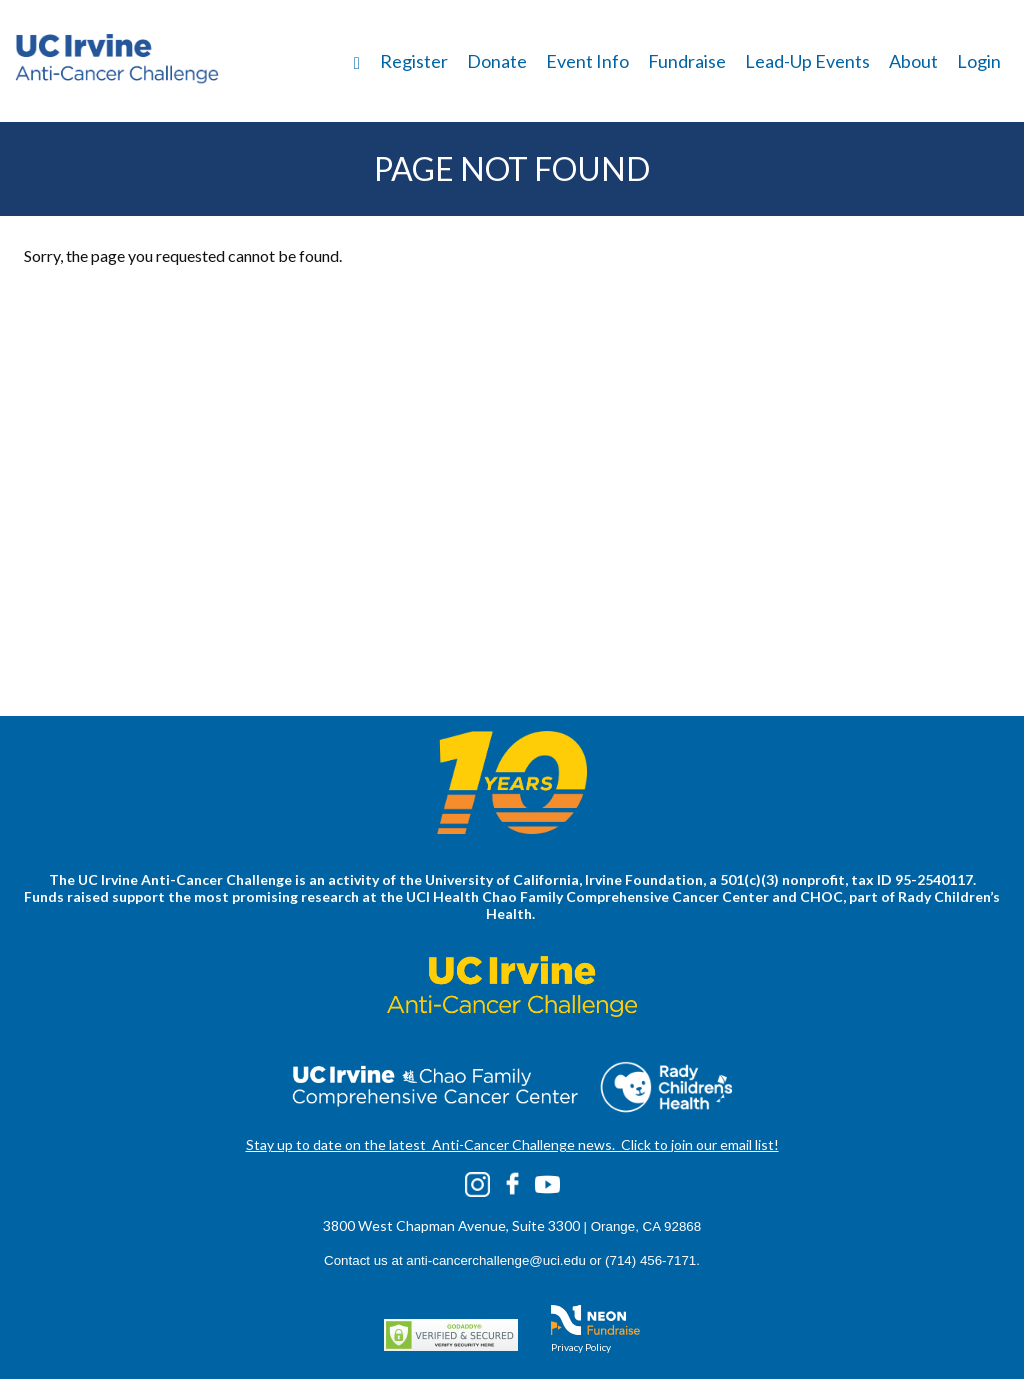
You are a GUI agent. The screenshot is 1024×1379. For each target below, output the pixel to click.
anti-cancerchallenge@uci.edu (496, 1260)
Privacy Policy (581, 1347)
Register (414, 61)
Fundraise (687, 61)
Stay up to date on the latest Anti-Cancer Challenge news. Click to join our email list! (512, 1144)
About (913, 61)
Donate (497, 61)
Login (979, 61)
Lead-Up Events (807, 61)
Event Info (587, 61)
